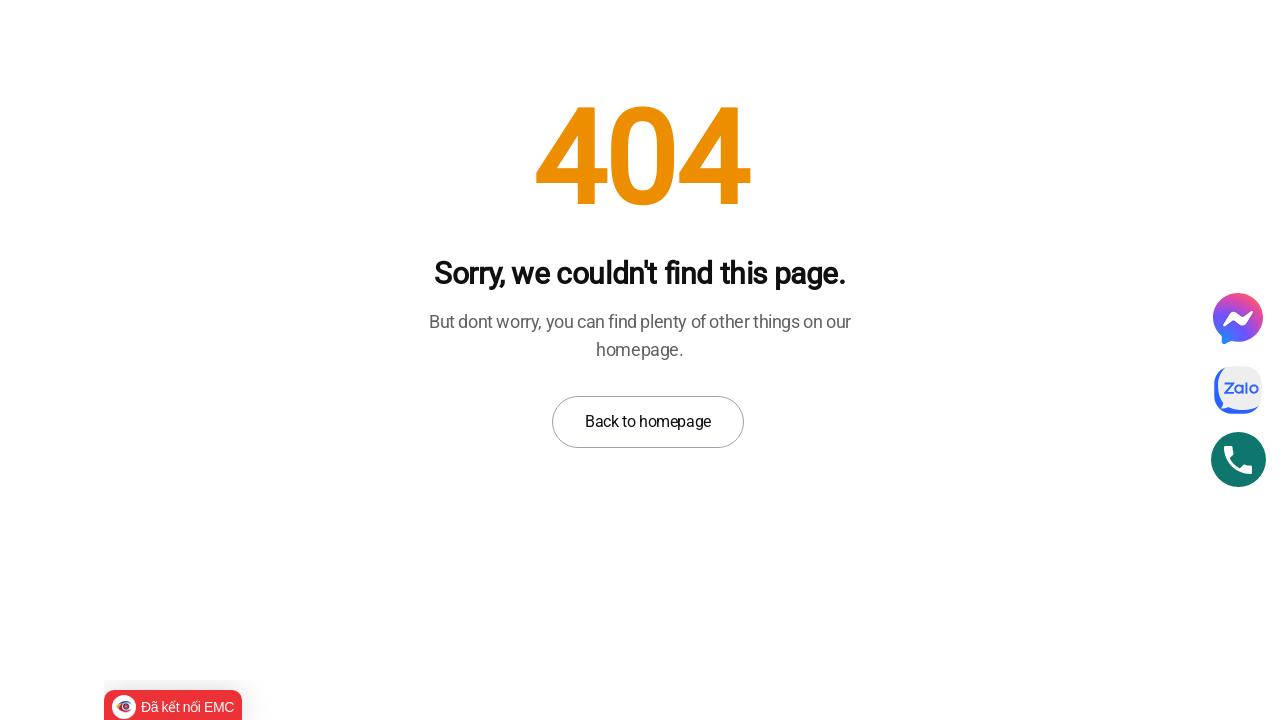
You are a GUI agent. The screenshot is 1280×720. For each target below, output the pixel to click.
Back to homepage (648, 421)
